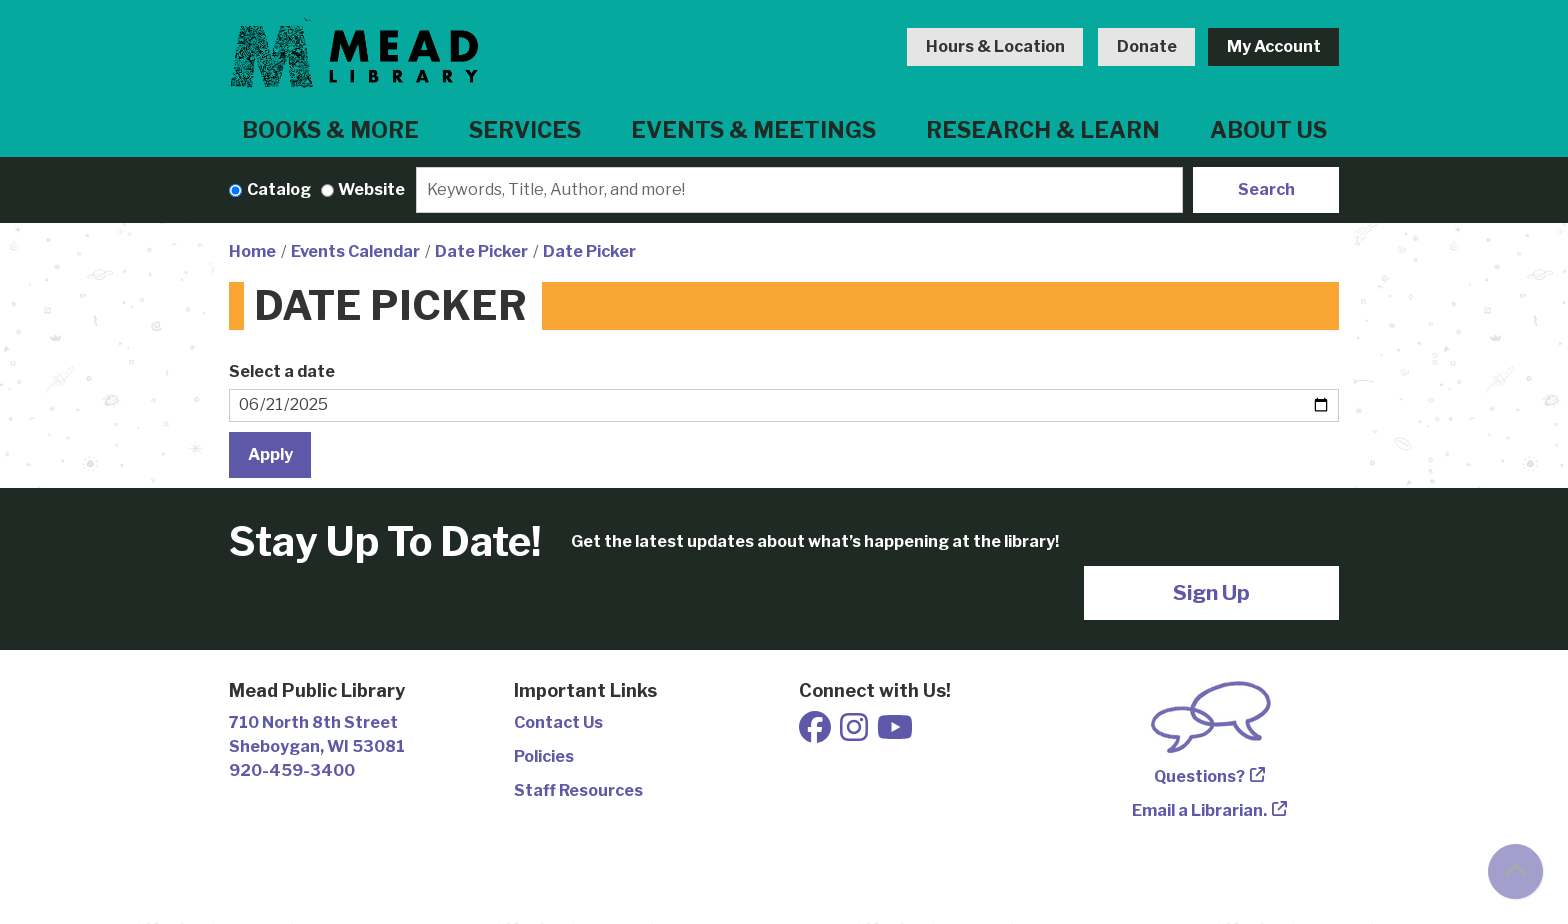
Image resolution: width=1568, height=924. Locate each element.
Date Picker (481, 251)
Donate (1147, 46)
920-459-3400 (292, 770)
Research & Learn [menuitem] (1043, 130)
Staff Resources (578, 790)
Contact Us (558, 722)
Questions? (1199, 776)
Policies (544, 756)
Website (371, 189)
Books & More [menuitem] (330, 130)
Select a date (282, 371)
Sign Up (1211, 592)
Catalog (279, 189)
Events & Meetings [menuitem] (753, 130)
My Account (1274, 46)
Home (252, 251)
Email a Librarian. (1199, 810)
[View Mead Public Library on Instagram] (855, 733)
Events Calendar (355, 251)
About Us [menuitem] (1268, 130)
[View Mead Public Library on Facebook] (816, 733)
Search (1266, 189)
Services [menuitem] (525, 130)
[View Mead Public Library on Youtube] (895, 733)
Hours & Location (995, 46)
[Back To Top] (1515, 871)
